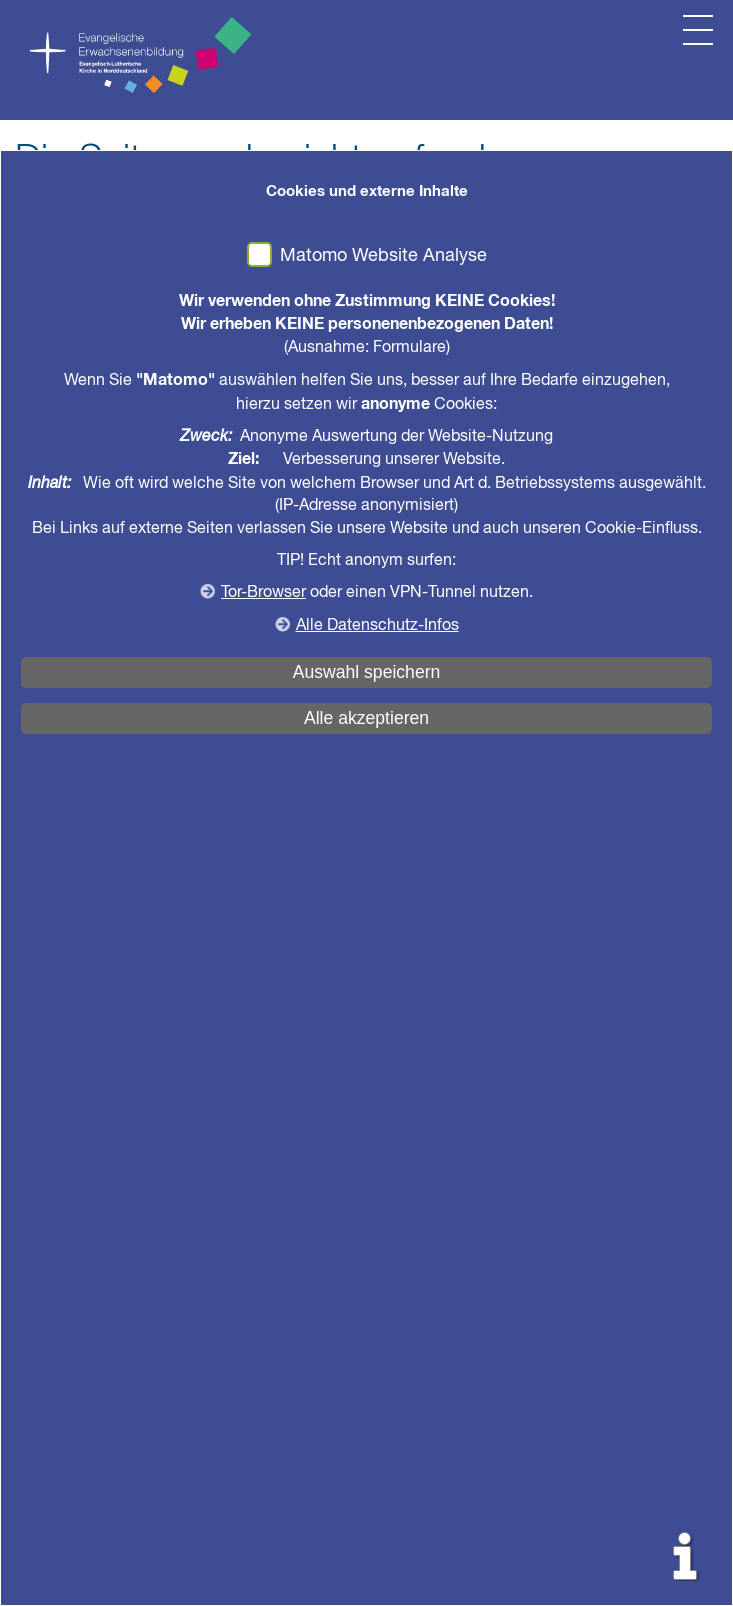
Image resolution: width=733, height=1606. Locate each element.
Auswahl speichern (367, 672)
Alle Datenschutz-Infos (377, 626)
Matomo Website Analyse (383, 256)
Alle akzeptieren (366, 718)
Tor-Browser (263, 593)
